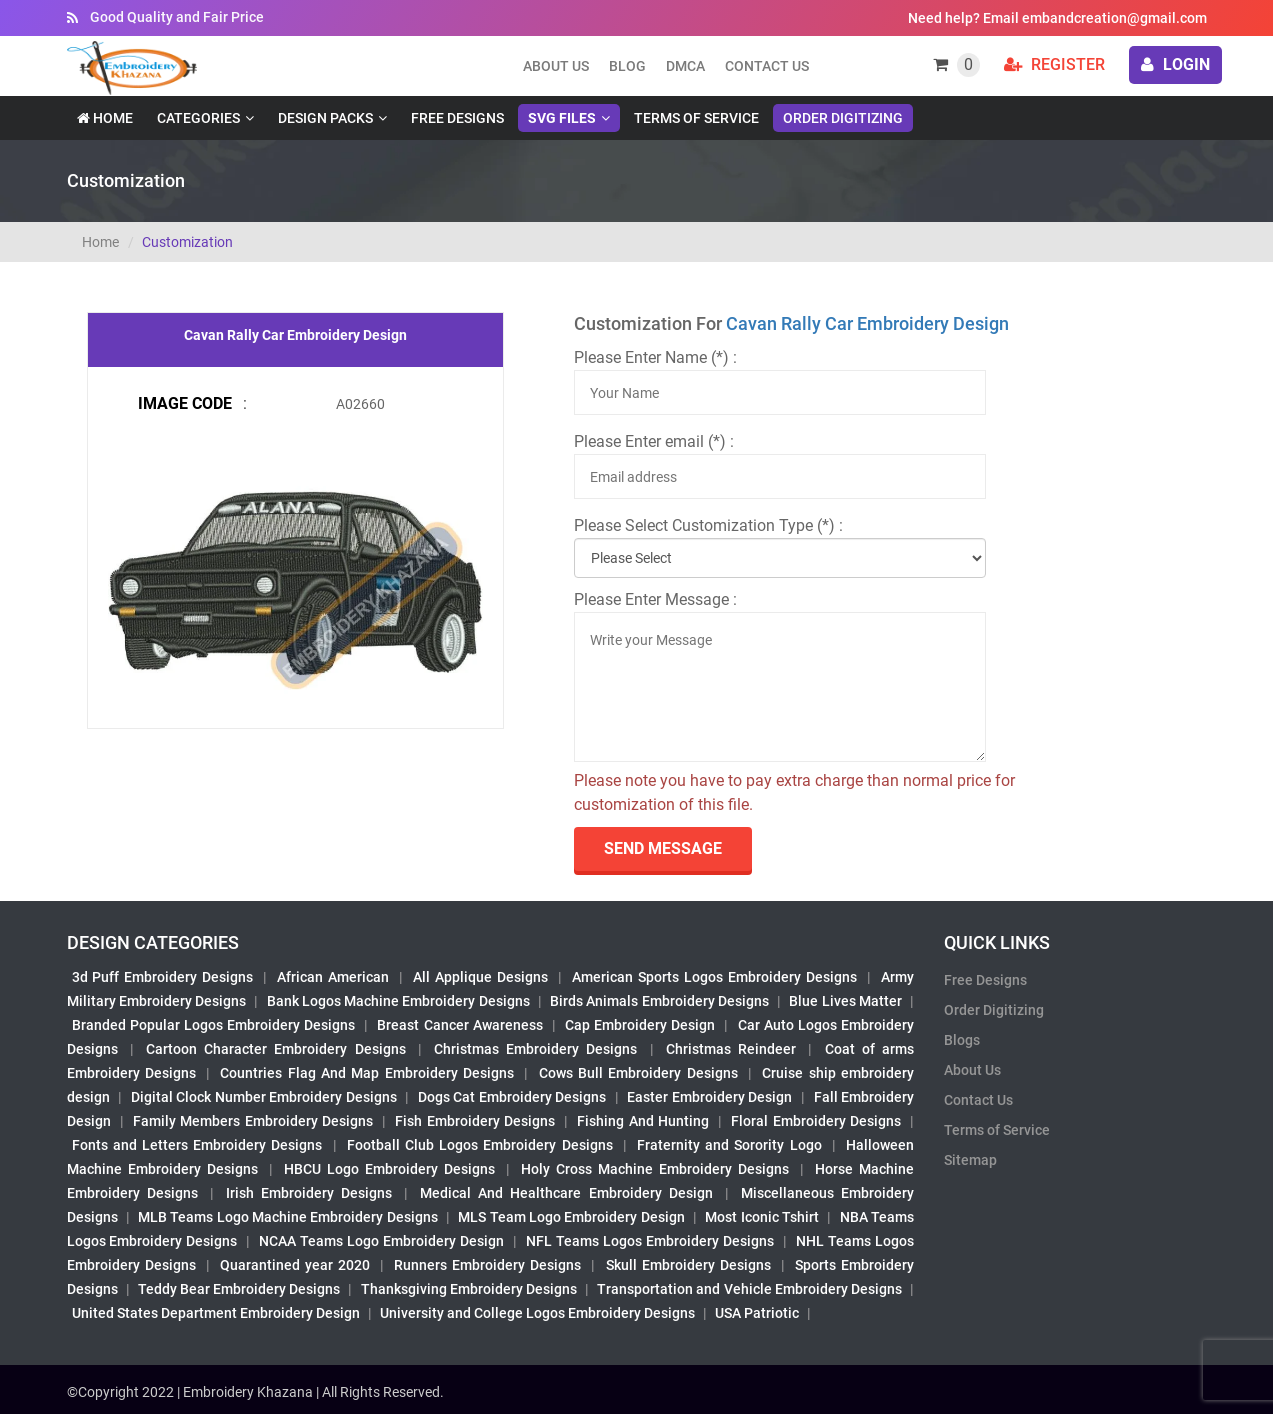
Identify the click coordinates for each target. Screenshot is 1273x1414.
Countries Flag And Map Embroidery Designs (367, 1073)
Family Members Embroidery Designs (253, 1121)
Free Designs (457, 118)
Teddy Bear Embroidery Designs (239, 1289)
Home (105, 118)
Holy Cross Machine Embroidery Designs (655, 1169)
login (1175, 64)
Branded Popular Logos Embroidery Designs (214, 1025)
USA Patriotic (757, 1313)
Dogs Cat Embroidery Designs (512, 1097)
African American (333, 977)
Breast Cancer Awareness (459, 1025)
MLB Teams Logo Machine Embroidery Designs (288, 1217)
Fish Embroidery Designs (475, 1121)
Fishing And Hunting (643, 1121)
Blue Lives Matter (845, 1001)
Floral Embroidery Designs (816, 1121)
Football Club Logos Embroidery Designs (480, 1145)
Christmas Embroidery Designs (535, 1049)
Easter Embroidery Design (709, 1097)
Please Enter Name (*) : (655, 357)
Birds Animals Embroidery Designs (659, 1001)
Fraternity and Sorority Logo (729, 1145)
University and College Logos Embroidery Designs (537, 1313)
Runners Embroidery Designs (487, 1265)
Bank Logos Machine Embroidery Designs (398, 1001)
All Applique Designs (480, 977)
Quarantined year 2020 (295, 1265)
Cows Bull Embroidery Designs (638, 1073)
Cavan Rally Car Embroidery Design (867, 323)
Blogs (962, 1040)
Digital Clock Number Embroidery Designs (264, 1097)
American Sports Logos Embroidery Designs (714, 977)
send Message (663, 848)
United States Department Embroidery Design (216, 1313)
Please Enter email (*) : (654, 441)
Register (1054, 64)
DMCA (685, 66)
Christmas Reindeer (731, 1049)
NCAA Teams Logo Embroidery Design (381, 1241)
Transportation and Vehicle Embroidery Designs (749, 1289)
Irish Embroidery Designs (309, 1193)
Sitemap (970, 1160)
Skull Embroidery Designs (688, 1265)
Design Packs (325, 118)
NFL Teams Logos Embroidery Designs (650, 1241)
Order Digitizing (843, 118)
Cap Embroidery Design (640, 1025)
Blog (627, 66)
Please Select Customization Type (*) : (708, 525)
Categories (198, 118)
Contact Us (767, 66)
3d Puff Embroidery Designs (163, 977)
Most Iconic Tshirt (762, 1217)
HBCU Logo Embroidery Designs (389, 1169)
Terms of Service (696, 118)
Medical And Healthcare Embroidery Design (566, 1193)
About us (556, 66)
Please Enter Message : (655, 599)
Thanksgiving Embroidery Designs (469, 1289)
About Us (972, 1070)
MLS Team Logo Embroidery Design (571, 1217)
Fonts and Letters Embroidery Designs (197, 1145)
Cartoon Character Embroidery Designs (276, 1049)
